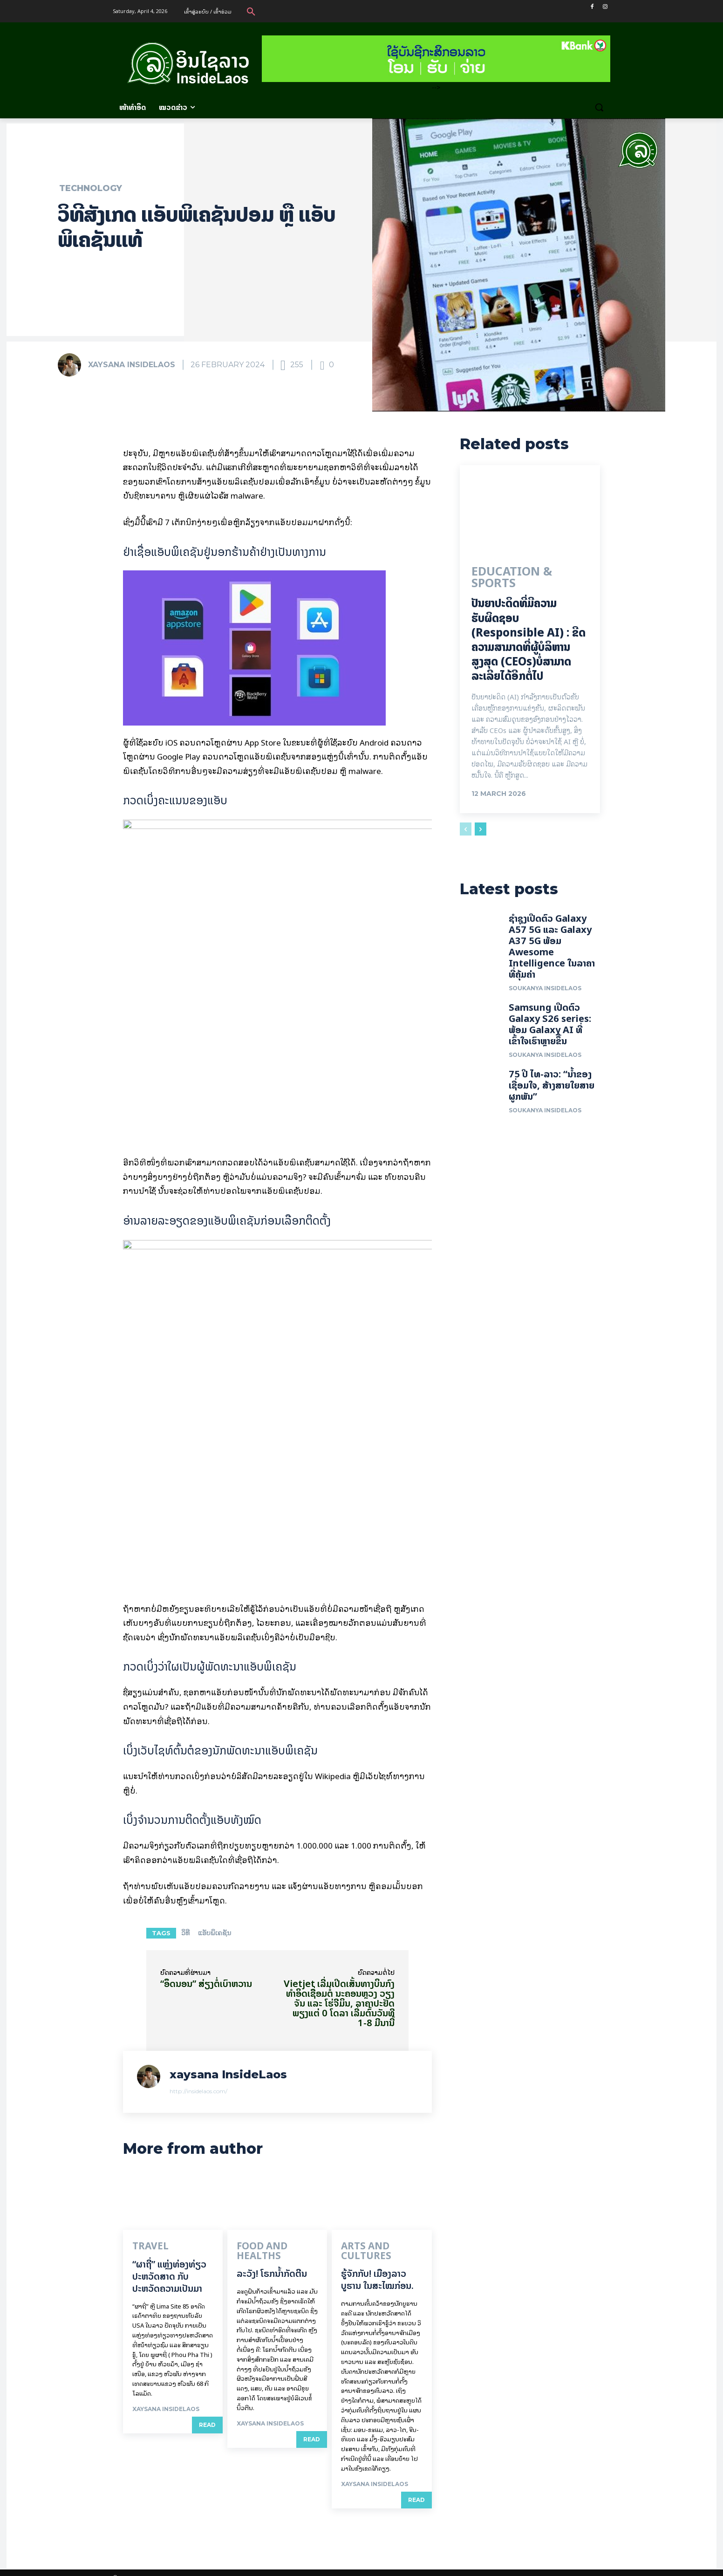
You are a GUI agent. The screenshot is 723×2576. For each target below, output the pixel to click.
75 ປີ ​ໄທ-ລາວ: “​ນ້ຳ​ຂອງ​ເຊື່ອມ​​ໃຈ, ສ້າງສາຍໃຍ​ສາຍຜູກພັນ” (551, 1089)
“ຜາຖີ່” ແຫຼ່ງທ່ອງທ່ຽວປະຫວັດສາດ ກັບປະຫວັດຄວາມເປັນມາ (169, 2275)
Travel (144, 2247)
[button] (251, 11)
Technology (90, 188)
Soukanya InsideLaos (545, 991)
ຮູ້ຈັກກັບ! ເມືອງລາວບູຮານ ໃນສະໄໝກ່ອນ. (377, 2269)
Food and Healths (270, 2247)
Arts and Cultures (376, 2247)
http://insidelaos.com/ (198, 2091)
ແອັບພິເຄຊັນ (214, 1933)
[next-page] (480, 830)
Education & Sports (510, 580)
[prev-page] (465, 830)
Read (207, 2423)
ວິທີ (185, 1933)
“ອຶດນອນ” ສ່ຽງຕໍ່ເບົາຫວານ (206, 1983)
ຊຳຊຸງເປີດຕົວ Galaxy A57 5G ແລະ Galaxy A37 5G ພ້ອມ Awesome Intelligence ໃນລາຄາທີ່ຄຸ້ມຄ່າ (552, 950)
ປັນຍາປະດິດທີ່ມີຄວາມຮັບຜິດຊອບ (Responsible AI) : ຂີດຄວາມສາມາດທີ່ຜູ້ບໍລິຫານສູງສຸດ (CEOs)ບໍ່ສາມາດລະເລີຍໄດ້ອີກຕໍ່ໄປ (528, 641)
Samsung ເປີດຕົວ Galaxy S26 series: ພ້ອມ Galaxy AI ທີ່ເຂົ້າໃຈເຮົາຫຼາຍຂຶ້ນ (550, 1027)
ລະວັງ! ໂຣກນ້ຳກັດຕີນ (272, 2263)
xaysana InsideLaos (131, 364)
